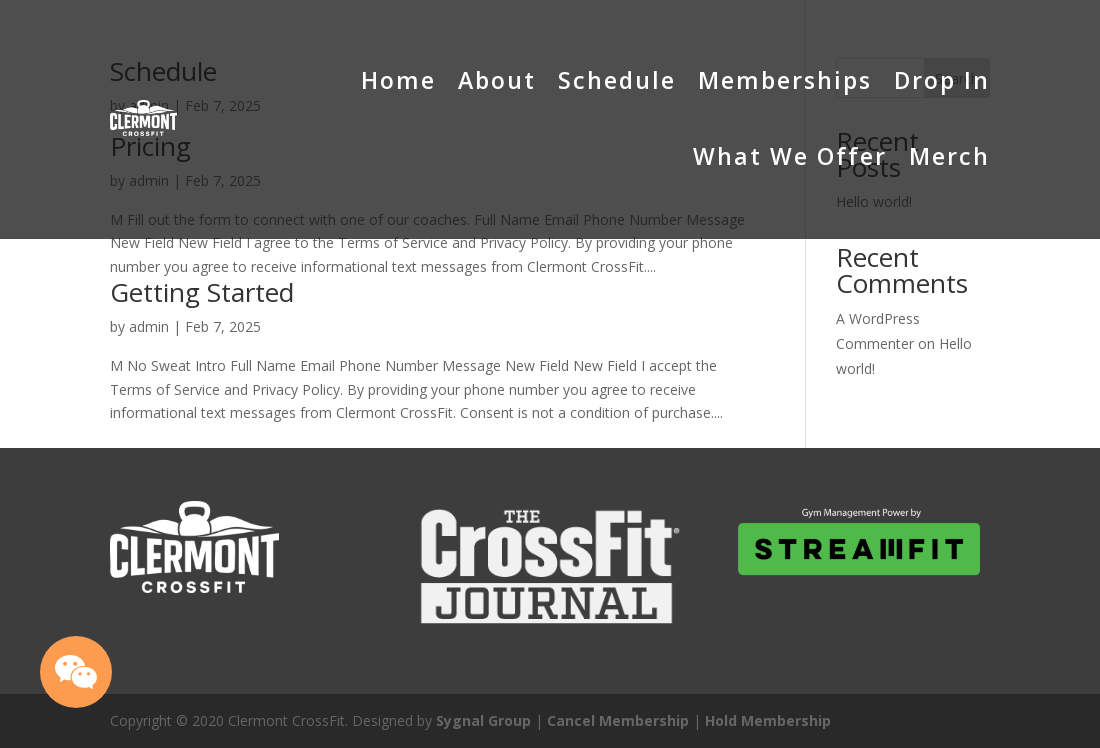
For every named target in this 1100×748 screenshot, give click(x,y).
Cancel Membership (618, 720)
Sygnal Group (483, 720)
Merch (949, 156)
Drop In (942, 80)
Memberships (785, 80)
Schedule (617, 80)
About (497, 80)
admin (149, 326)
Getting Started (202, 292)
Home (398, 80)
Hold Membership (768, 720)
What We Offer (790, 156)
